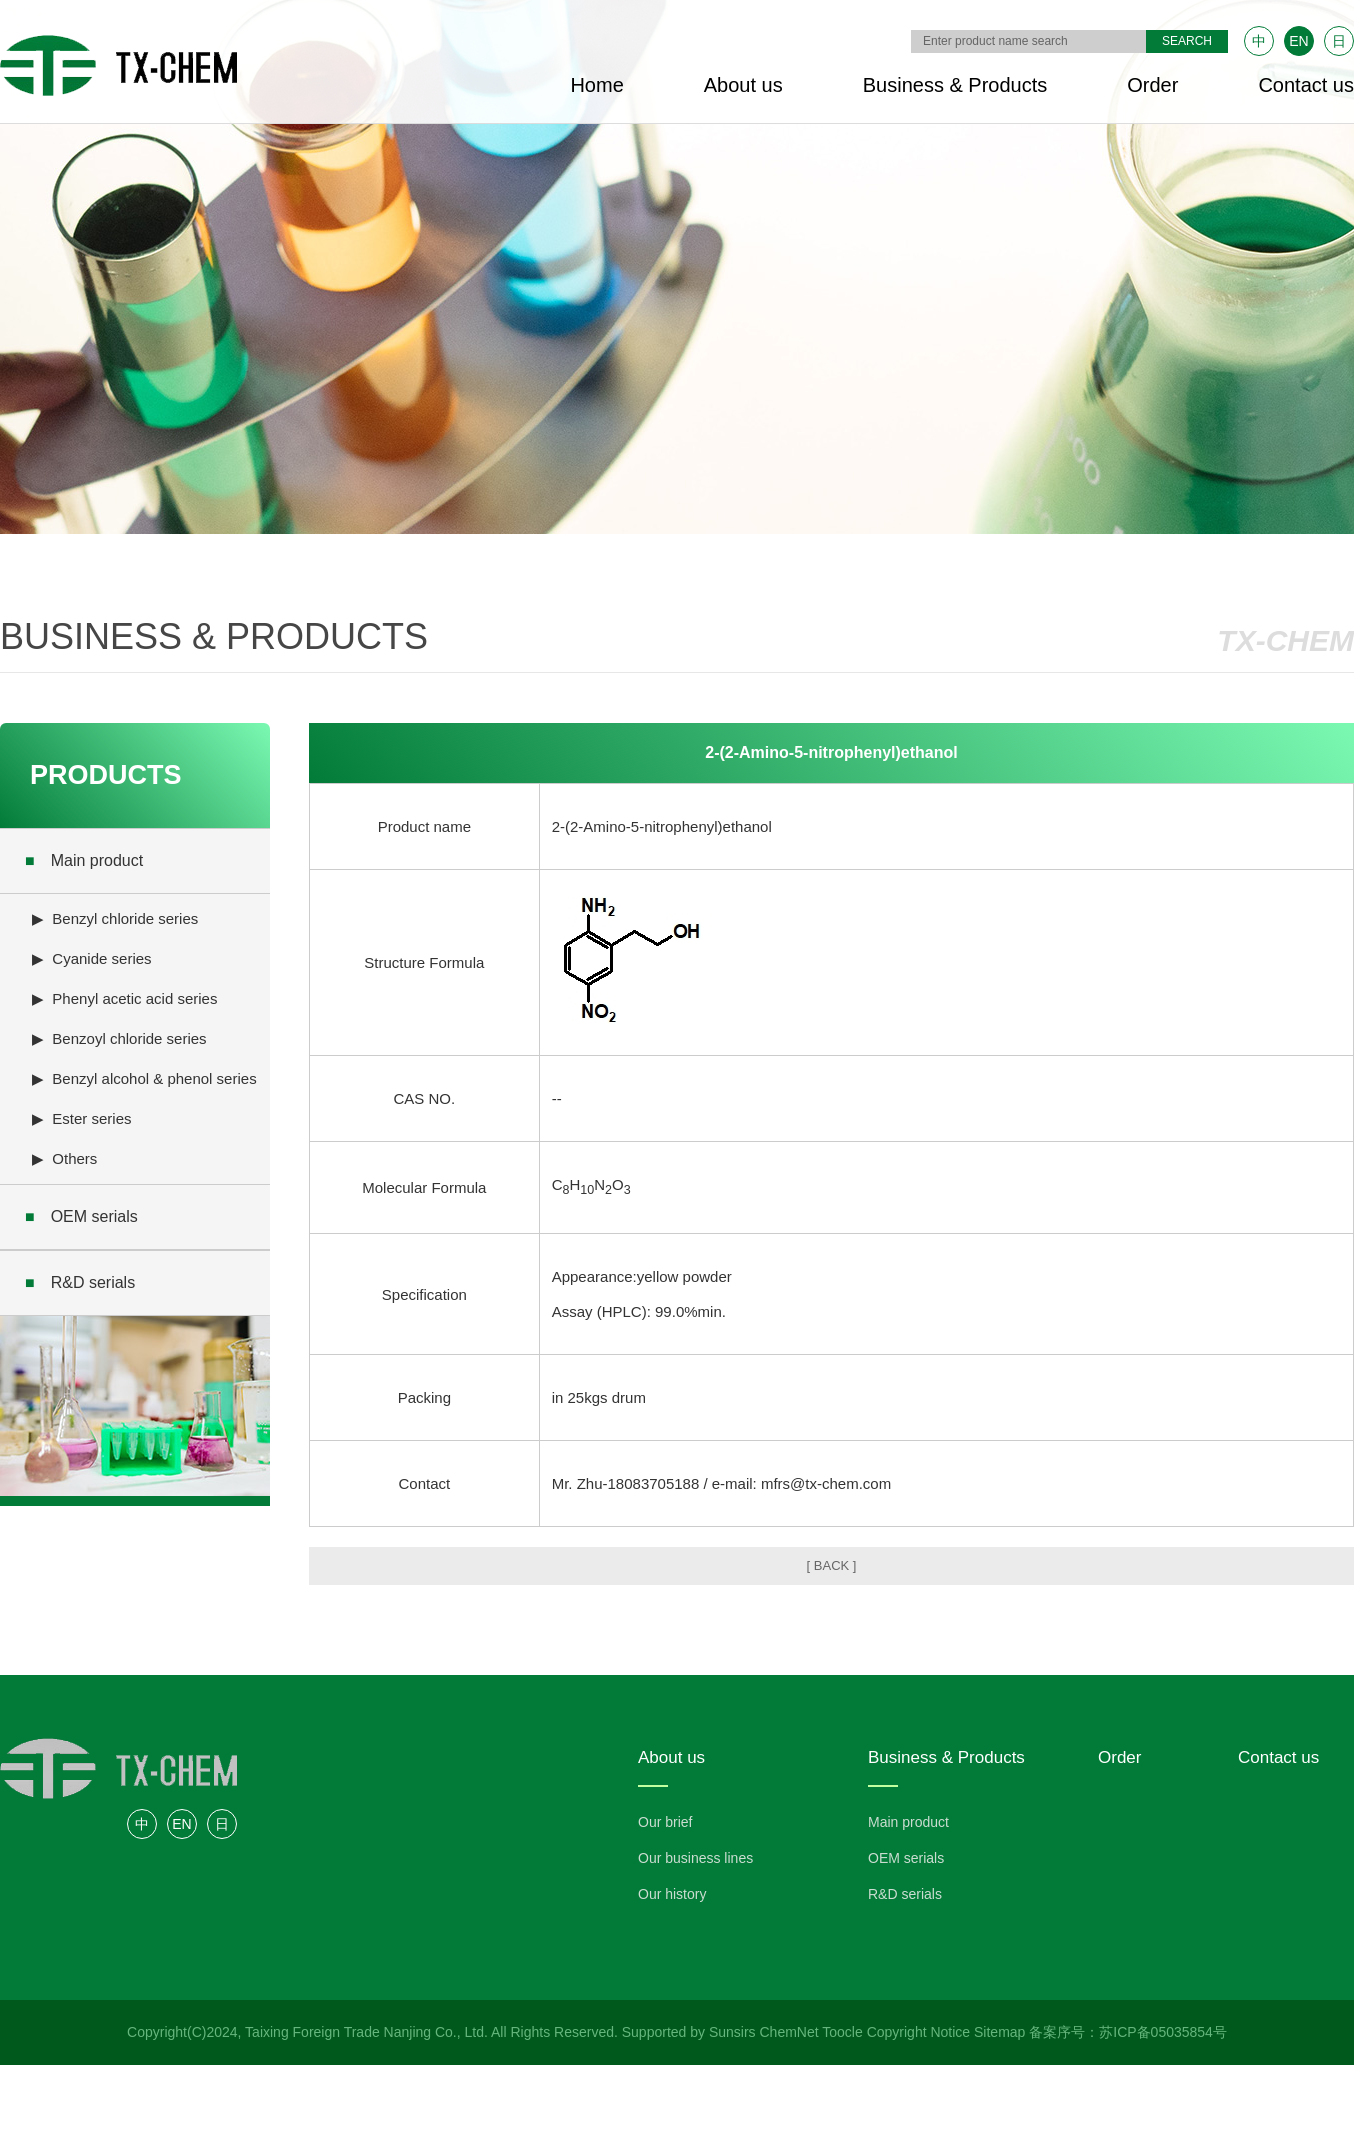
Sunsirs (732, 2032)
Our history (672, 1894)
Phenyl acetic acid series (134, 998)
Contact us (1306, 85)
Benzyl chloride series (125, 918)
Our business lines (695, 1858)
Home (596, 85)
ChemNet (789, 2032)
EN (1298, 41)
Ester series (91, 1118)
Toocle (842, 2032)
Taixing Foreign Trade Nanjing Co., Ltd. (366, 2032)
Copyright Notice (919, 2032)
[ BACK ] (832, 1565)
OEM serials (81, 1216)
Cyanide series (101, 958)
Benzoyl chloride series (129, 1038)
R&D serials (80, 1282)
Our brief (665, 1822)
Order (1152, 85)
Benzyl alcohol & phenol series (154, 1078)
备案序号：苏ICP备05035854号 (1128, 2032)
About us (743, 85)
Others (74, 1158)
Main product (84, 860)
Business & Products (955, 85)
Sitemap (999, 2032)
